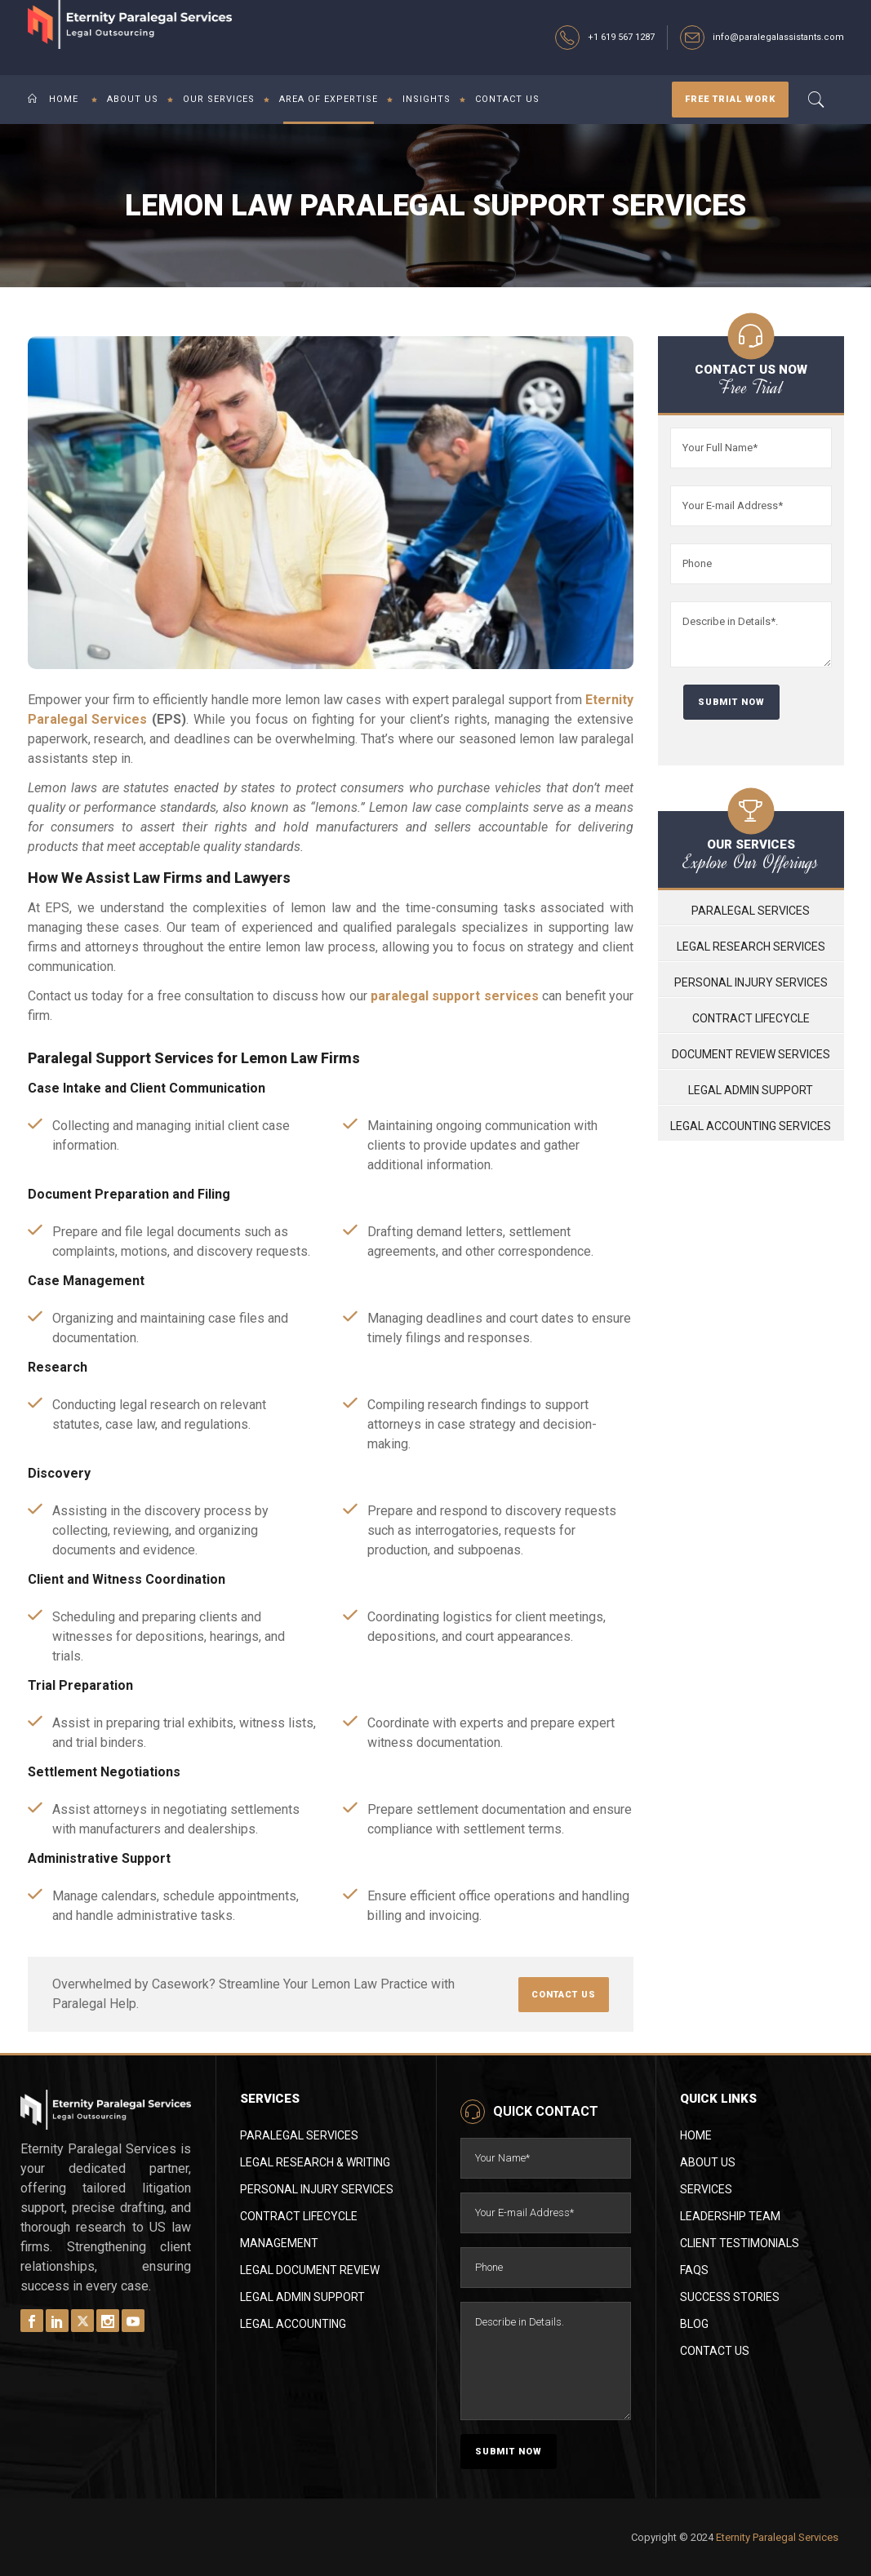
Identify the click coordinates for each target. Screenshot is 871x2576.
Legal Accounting (293, 2323)
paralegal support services (455, 996)
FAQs (694, 2270)
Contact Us (714, 2350)
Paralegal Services (750, 910)
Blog (694, 2323)
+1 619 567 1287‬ (621, 37)
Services (706, 2189)
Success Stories (730, 2296)
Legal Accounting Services (750, 1126)
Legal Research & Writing (315, 2162)
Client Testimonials (739, 2243)
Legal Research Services (751, 946)
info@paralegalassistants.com (778, 37)
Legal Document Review (310, 2270)
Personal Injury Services (751, 982)
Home (696, 2135)
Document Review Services (751, 1054)
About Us (707, 2162)
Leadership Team (730, 2216)
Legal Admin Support (750, 1090)
